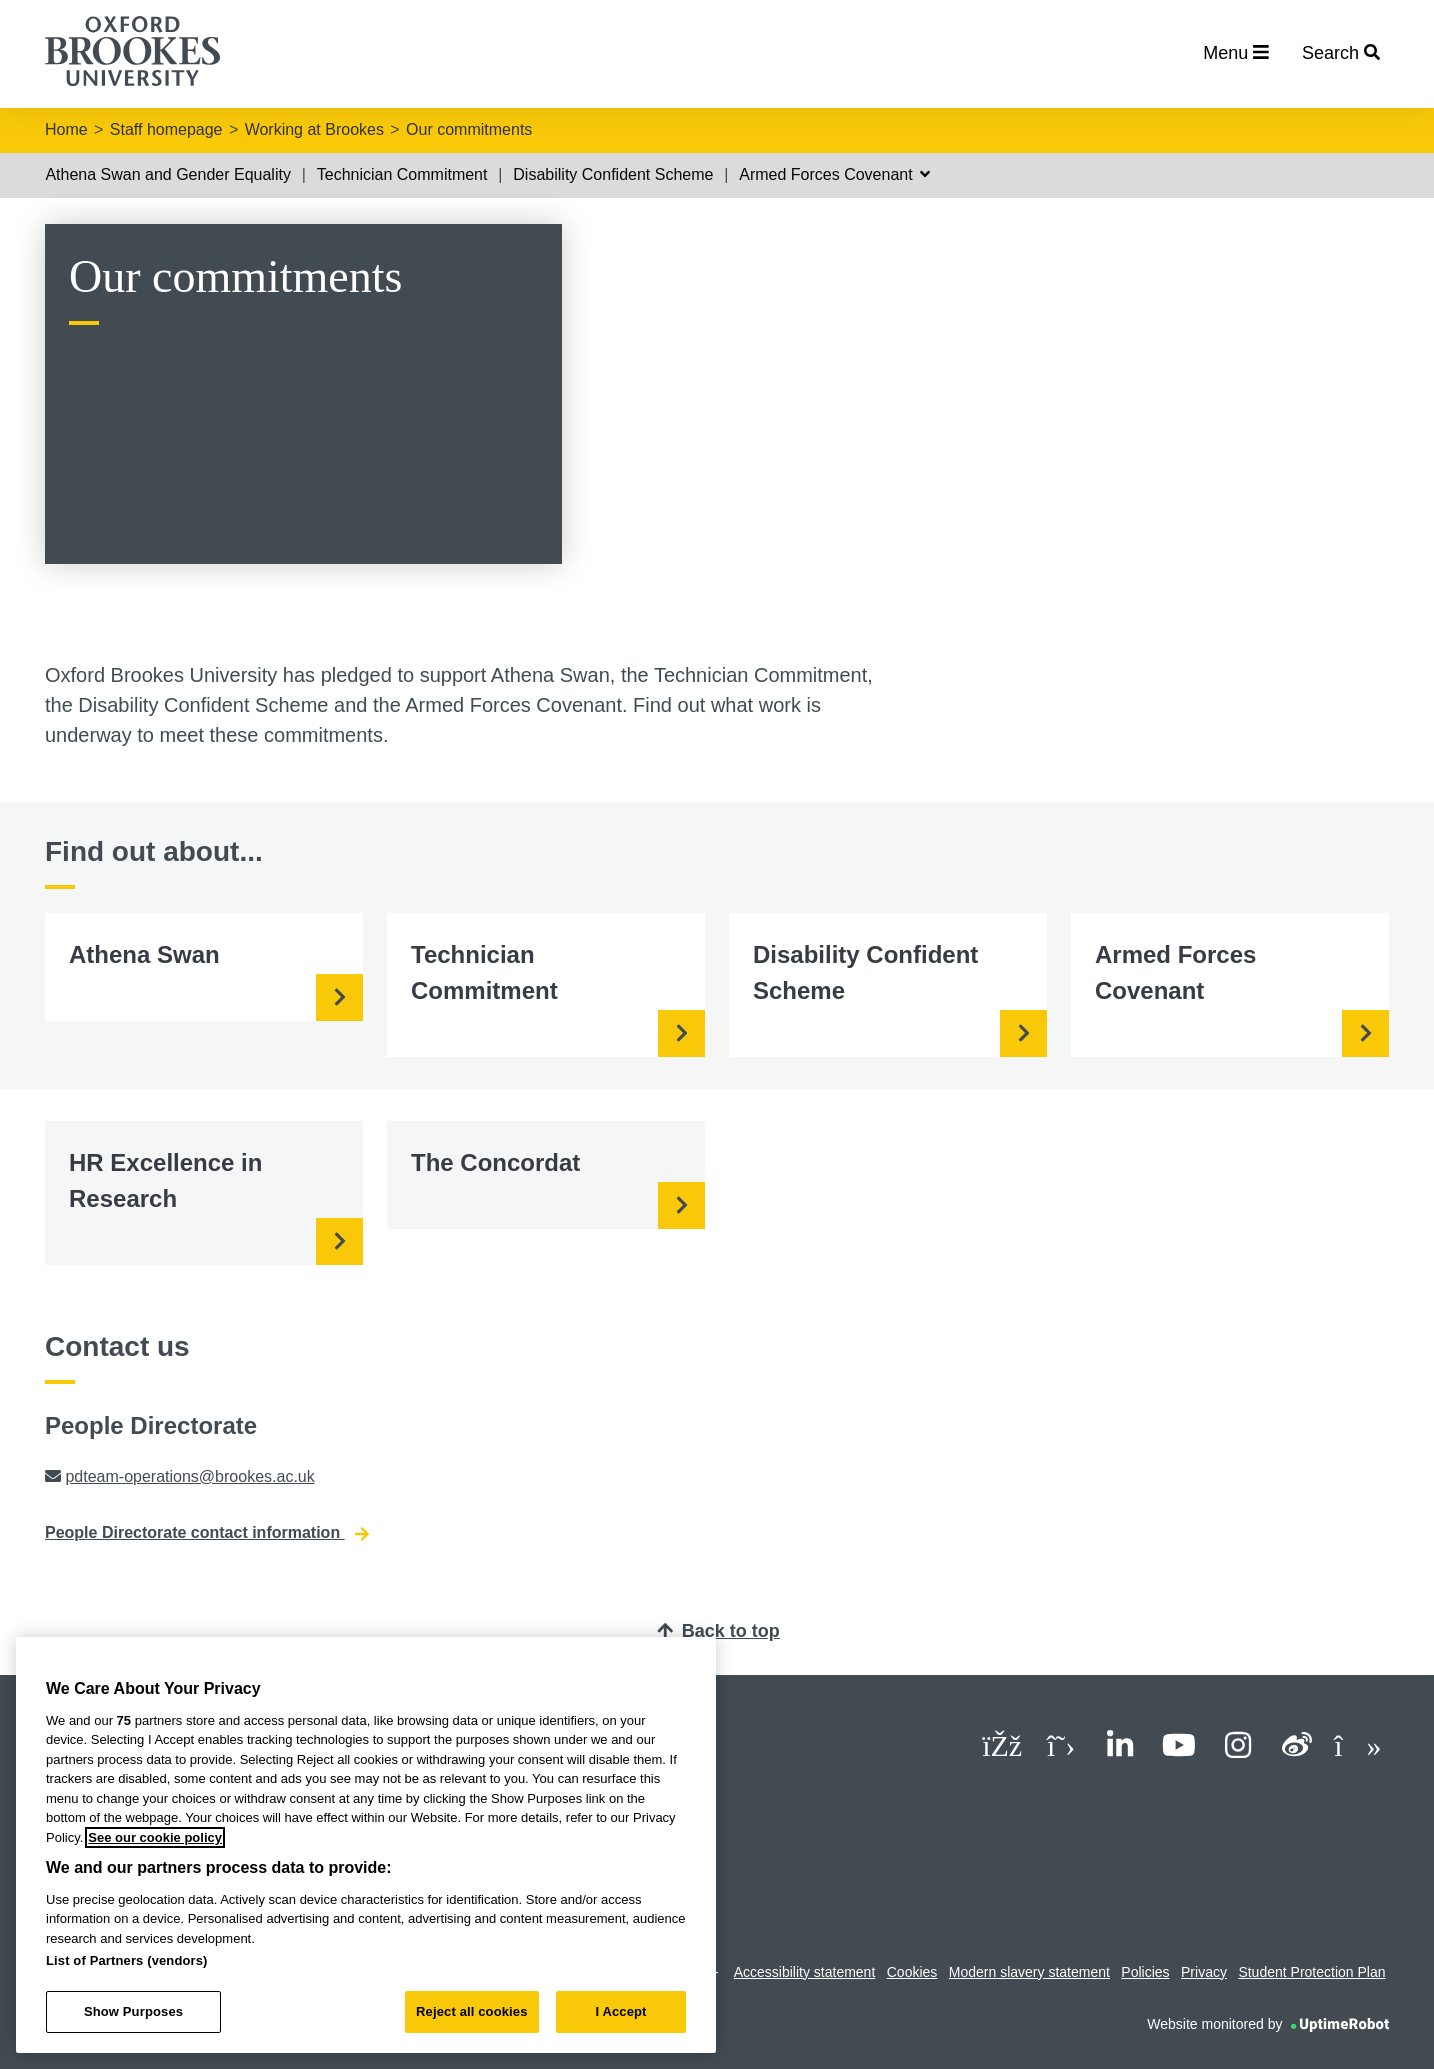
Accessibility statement (805, 1972)
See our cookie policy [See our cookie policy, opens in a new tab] (155, 1837)
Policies (1145, 1972)
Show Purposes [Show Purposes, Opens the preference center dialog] (133, 2011)
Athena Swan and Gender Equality (168, 174)
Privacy (1204, 1972)
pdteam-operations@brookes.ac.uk (189, 1476)
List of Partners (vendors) (127, 1960)
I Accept (620, 2011)
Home (66, 129)
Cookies (912, 1972)
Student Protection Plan (1311, 1972)
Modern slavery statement (1029, 1972)
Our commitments (469, 129)
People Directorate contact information (207, 1533)
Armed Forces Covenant (834, 174)
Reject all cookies (471, 2011)
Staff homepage (166, 129)
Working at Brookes (314, 129)
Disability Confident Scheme (613, 174)
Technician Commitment (402, 174)
